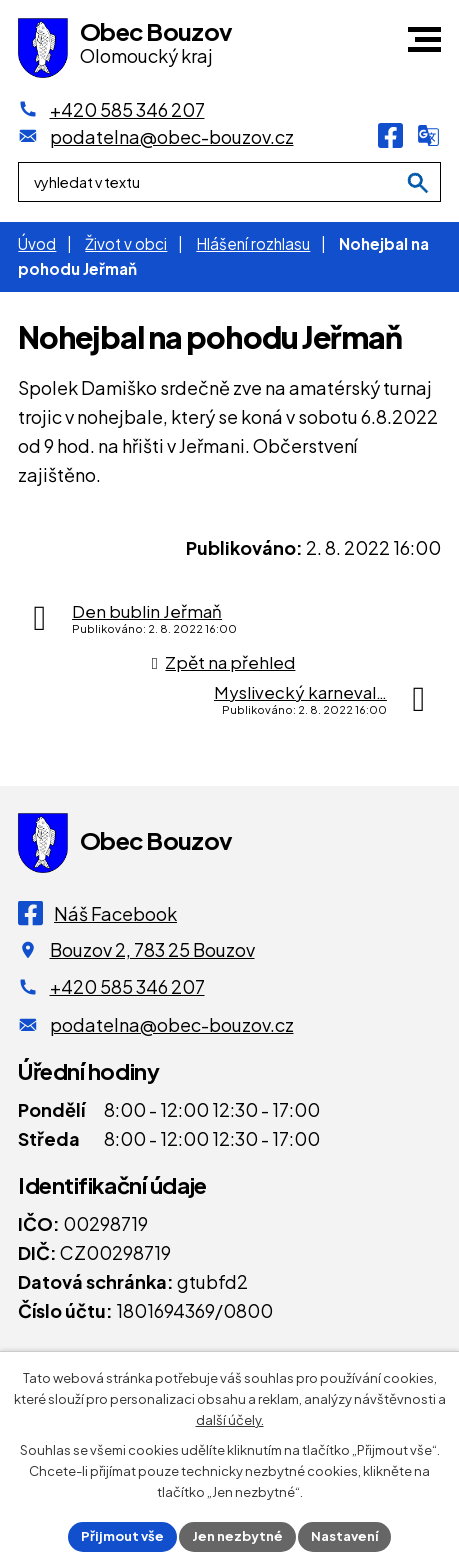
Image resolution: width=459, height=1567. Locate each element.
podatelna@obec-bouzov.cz (172, 1024)
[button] (424, 39)
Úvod (37, 243)
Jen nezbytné (237, 1536)
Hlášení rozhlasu (253, 243)
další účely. (230, 1420)
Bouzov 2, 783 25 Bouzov (152, 949)
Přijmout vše (122, 1536)
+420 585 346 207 (127, 986)
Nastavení (344, 1536)
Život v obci (126, 243)
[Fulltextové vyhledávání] (229, 183)
